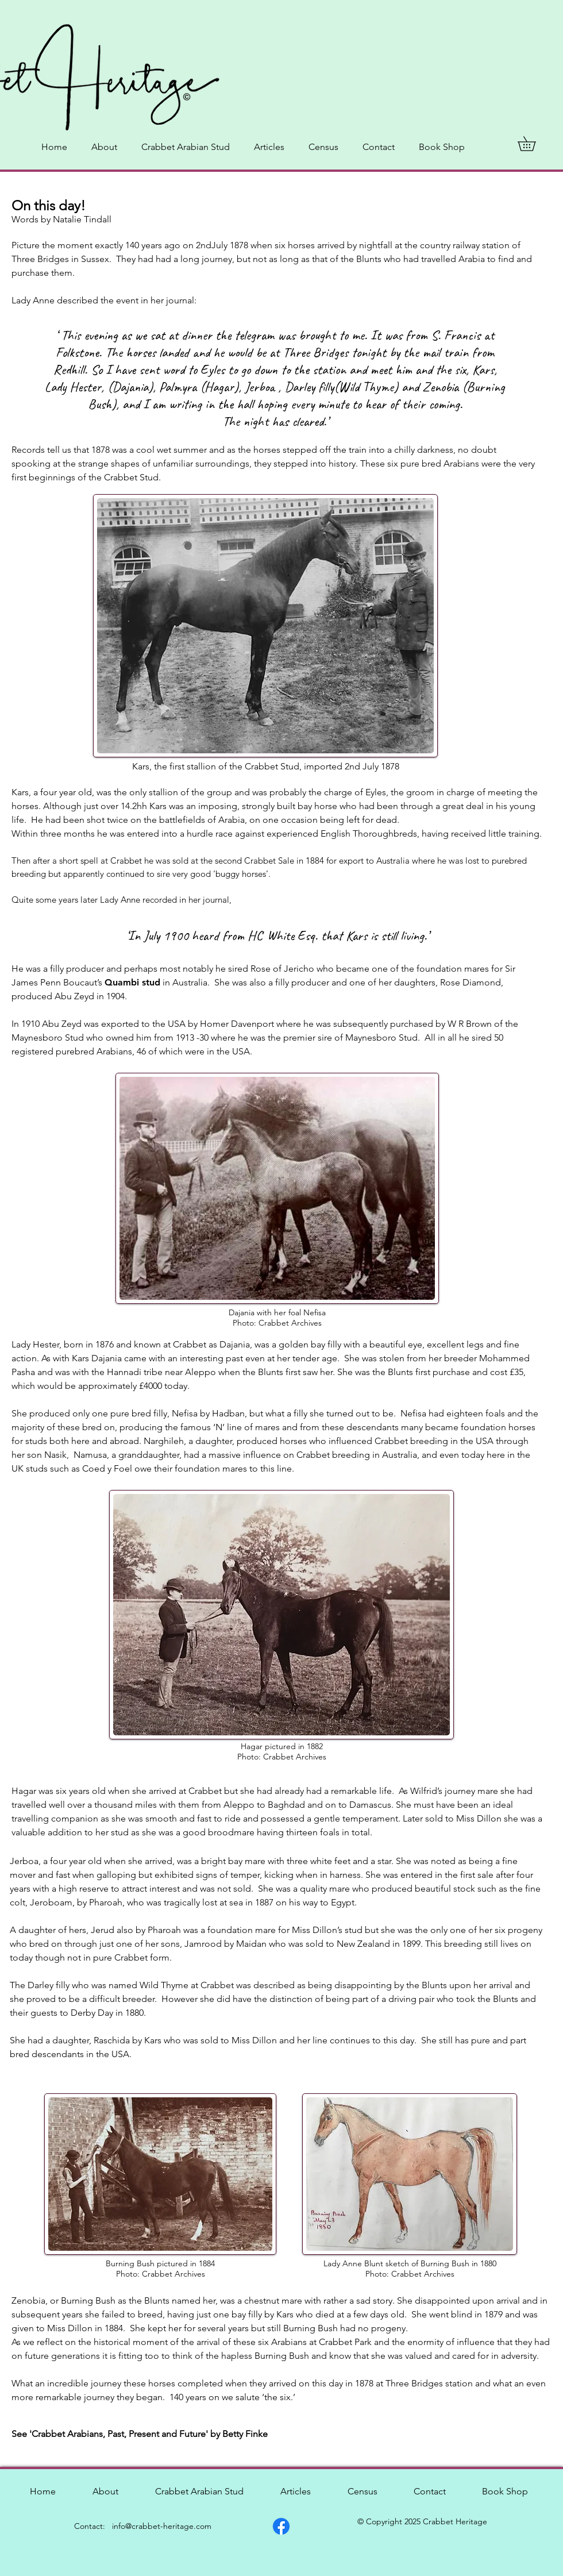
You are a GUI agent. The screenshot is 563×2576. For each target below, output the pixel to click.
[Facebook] (281, 2526)
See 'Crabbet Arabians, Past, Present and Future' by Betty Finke (140, 2433)
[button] (534, 143)
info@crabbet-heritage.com (161, 2526)
